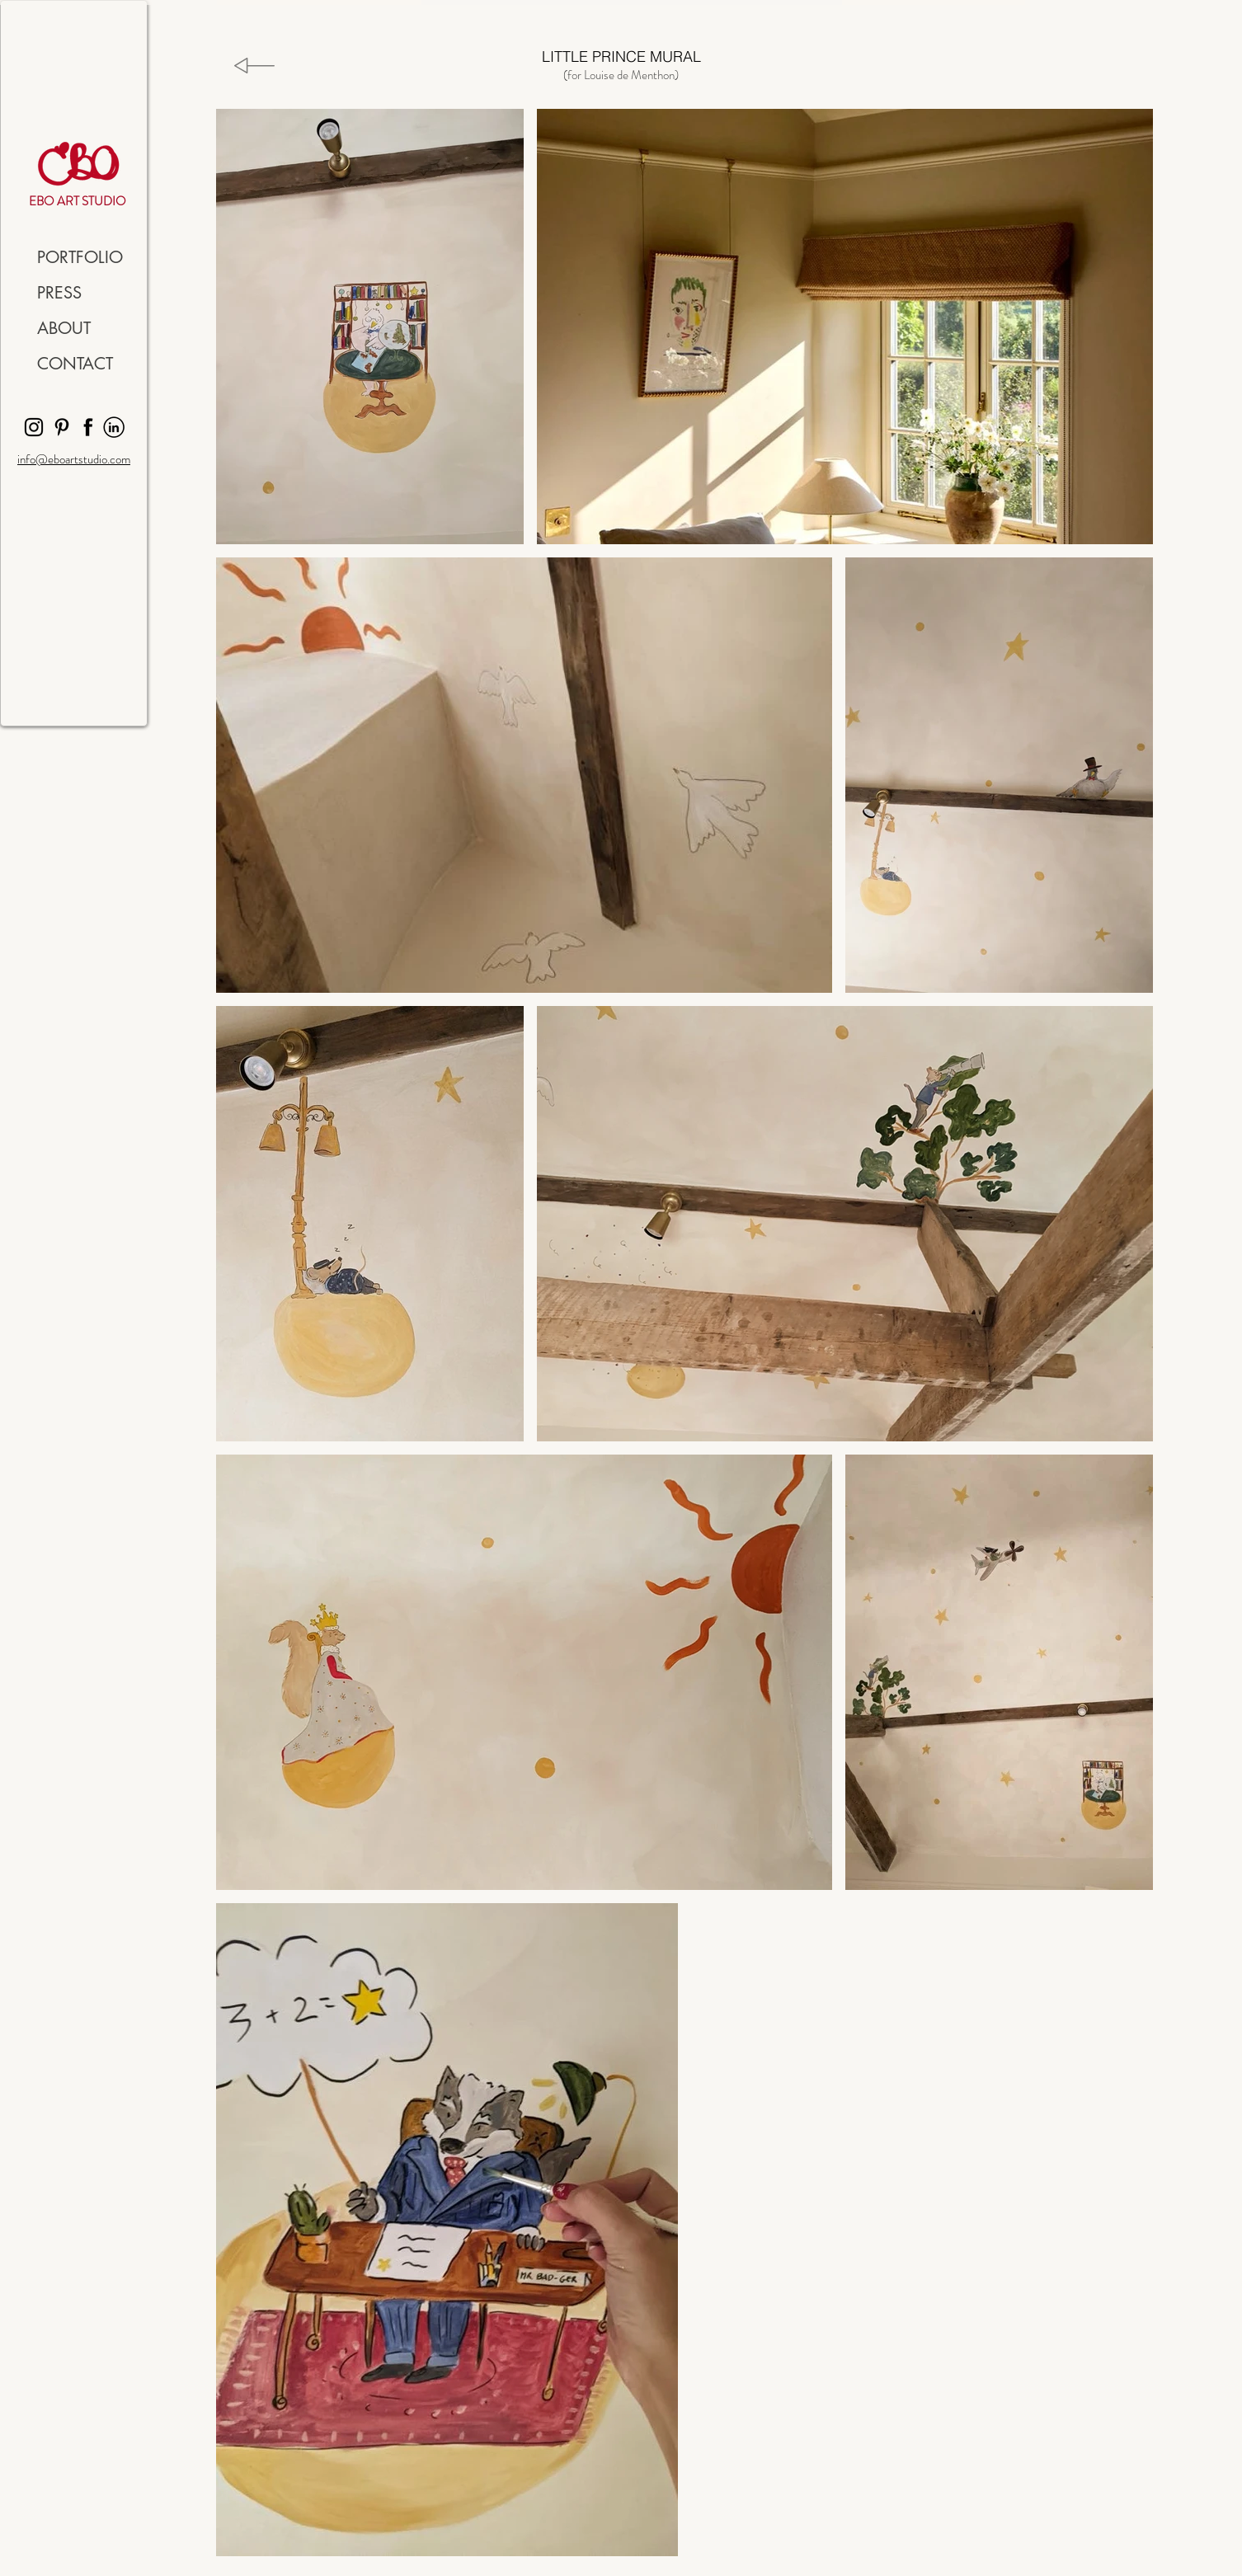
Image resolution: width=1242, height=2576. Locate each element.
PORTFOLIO (80, 257)
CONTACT (75, 363)
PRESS (59, 292)
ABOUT (64, 328)
